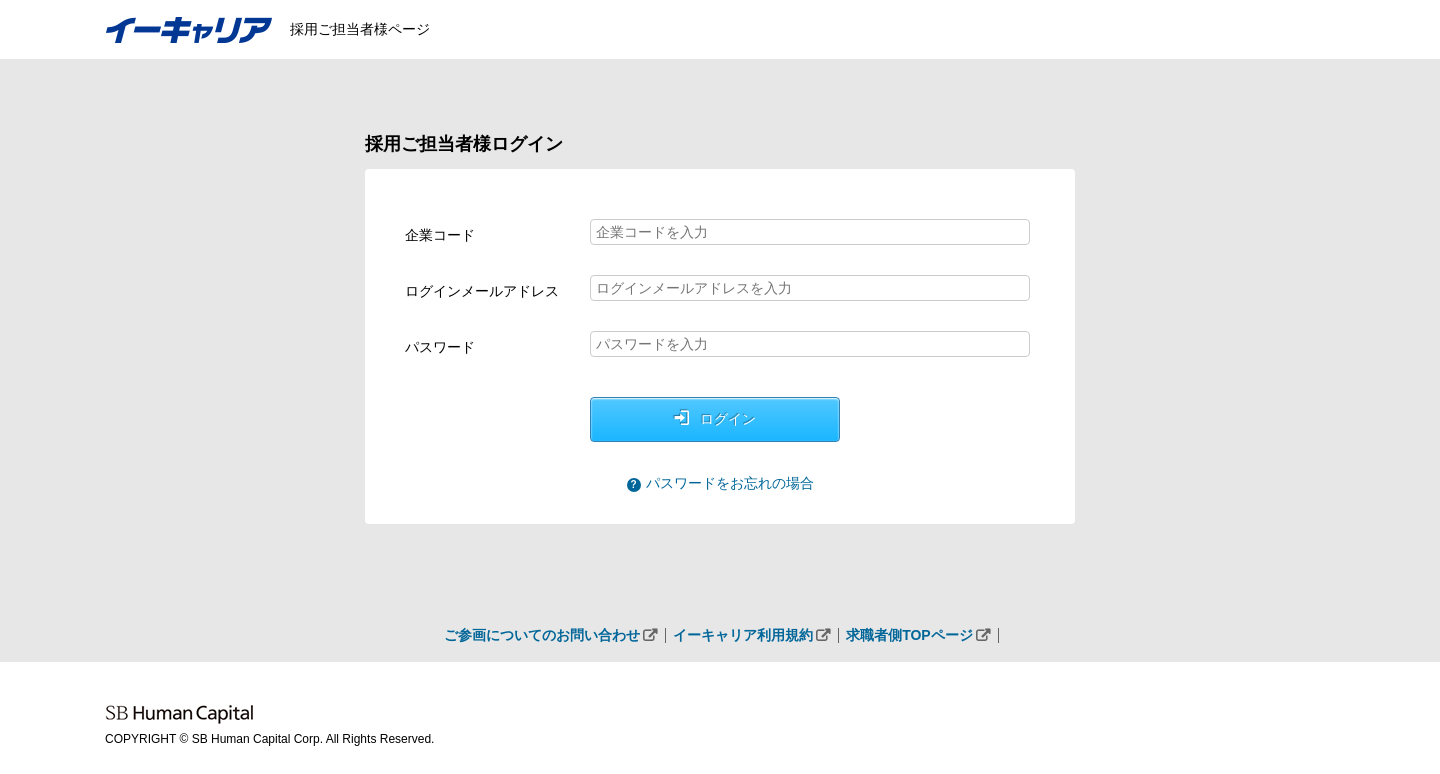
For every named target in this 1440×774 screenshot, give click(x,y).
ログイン (728, 419)
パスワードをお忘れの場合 (730, 483)
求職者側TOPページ (909, 635)
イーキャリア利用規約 (743, 635)
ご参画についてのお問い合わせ (542, 635)
